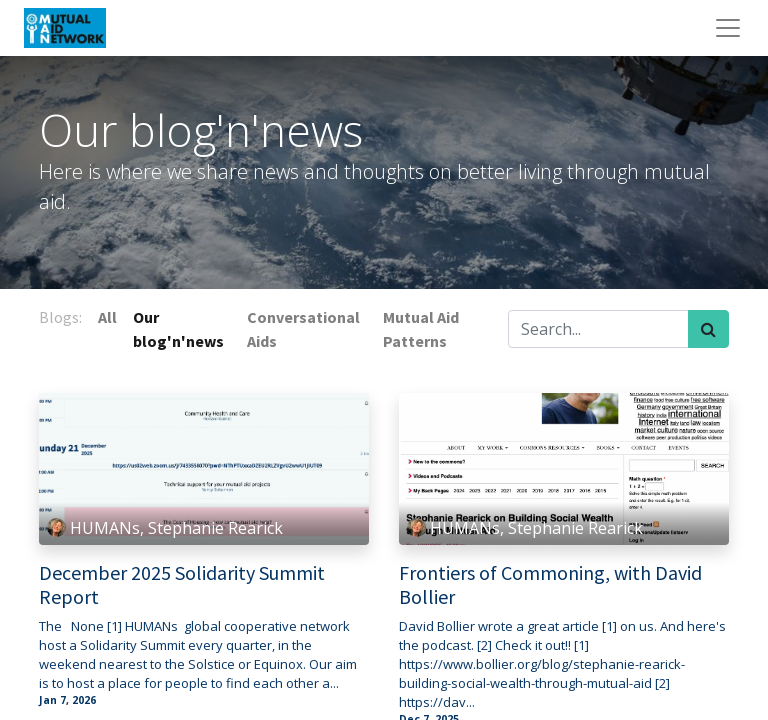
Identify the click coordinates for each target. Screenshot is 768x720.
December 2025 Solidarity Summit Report (182, 585)
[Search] (708, 329)
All (107, 317)
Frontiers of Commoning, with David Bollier (550, 585)
